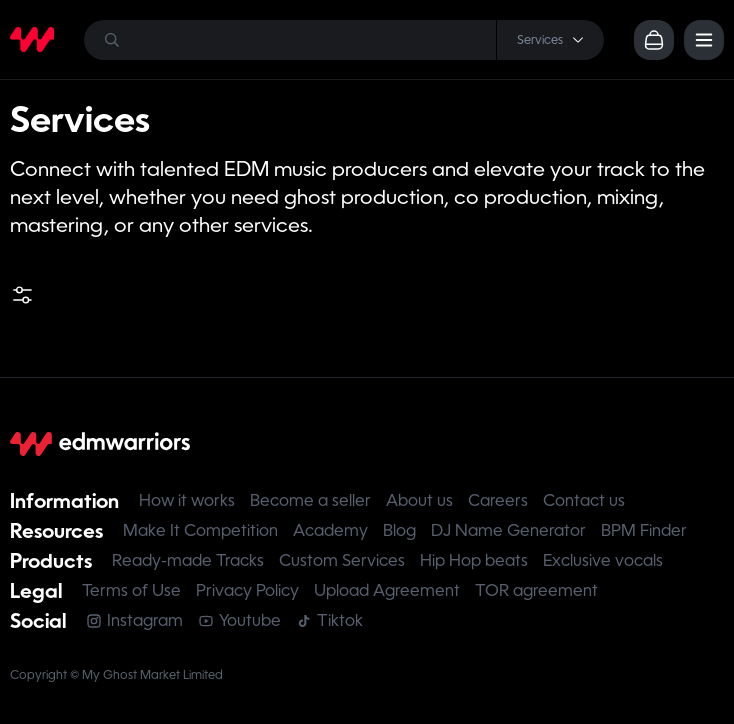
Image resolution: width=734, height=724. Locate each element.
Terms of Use (131, 590)
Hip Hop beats (474, 560)
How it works (187, 500)
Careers (498, 500)
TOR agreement (536, 590)
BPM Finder (644, 530)
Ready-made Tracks (188, 560)
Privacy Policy (247, 590)
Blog (399, 530)
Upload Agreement (387, 590)
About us (419, 500)
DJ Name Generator (508, 530)
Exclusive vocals (603, 560)
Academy (330, 530)
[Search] (344, 40)
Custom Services (342, 560)
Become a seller (310, 500)
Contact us (584, 500)
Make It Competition (200, 530)
